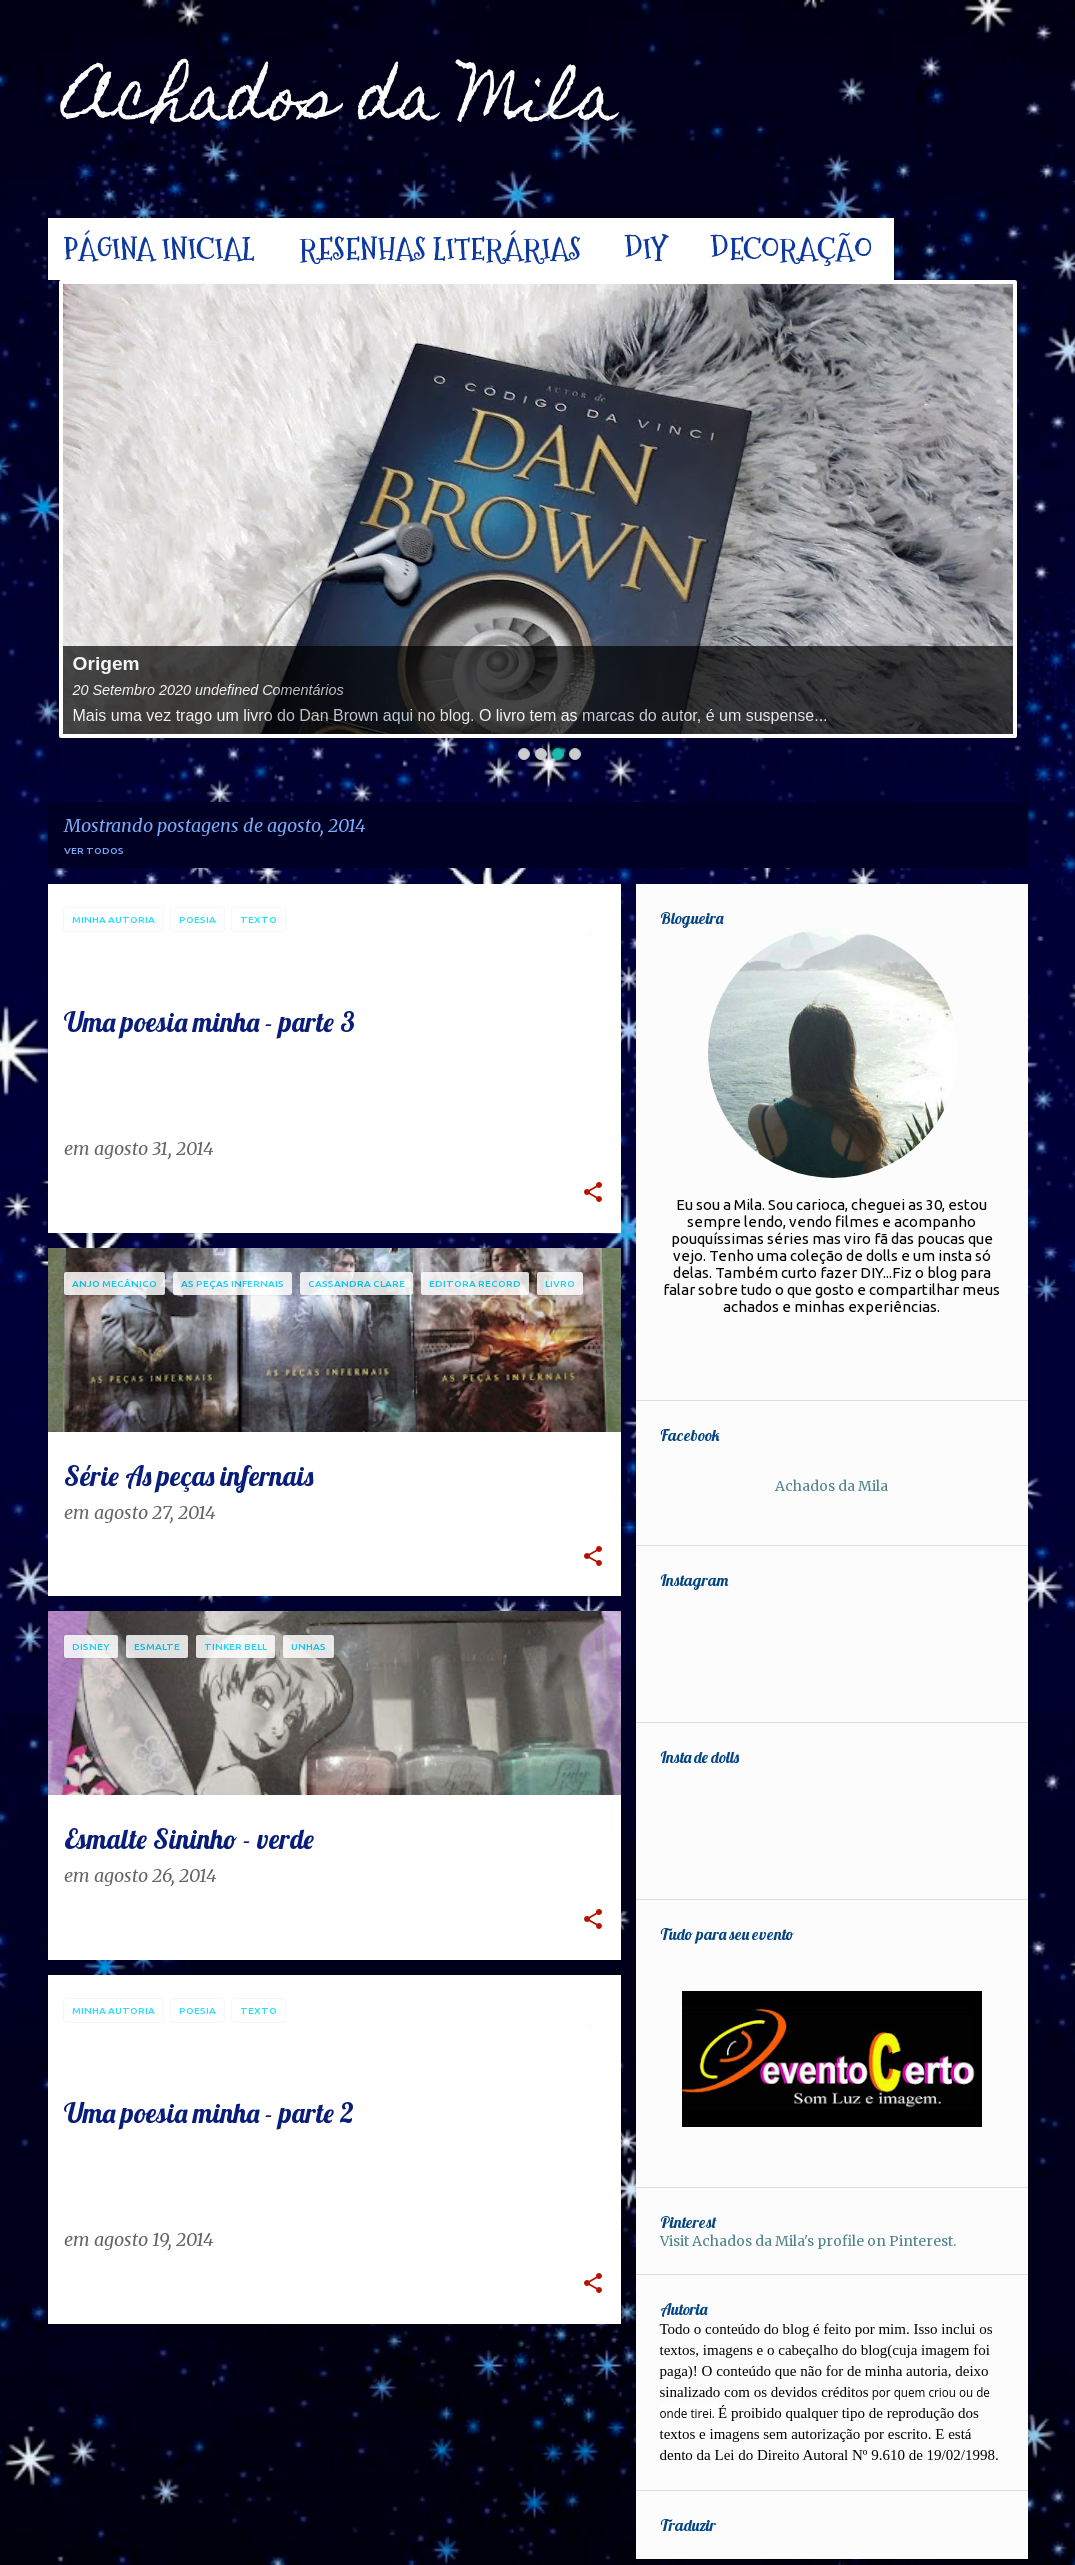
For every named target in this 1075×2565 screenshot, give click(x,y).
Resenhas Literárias (440, 248)
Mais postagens (334, 2379)
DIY (646, 248)
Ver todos (94, 850)
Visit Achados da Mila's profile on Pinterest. (833, 2241)
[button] (593, 1194)
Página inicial (159, 248)
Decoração (791, 248)
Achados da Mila (341, 104)
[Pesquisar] (1016, 64)
